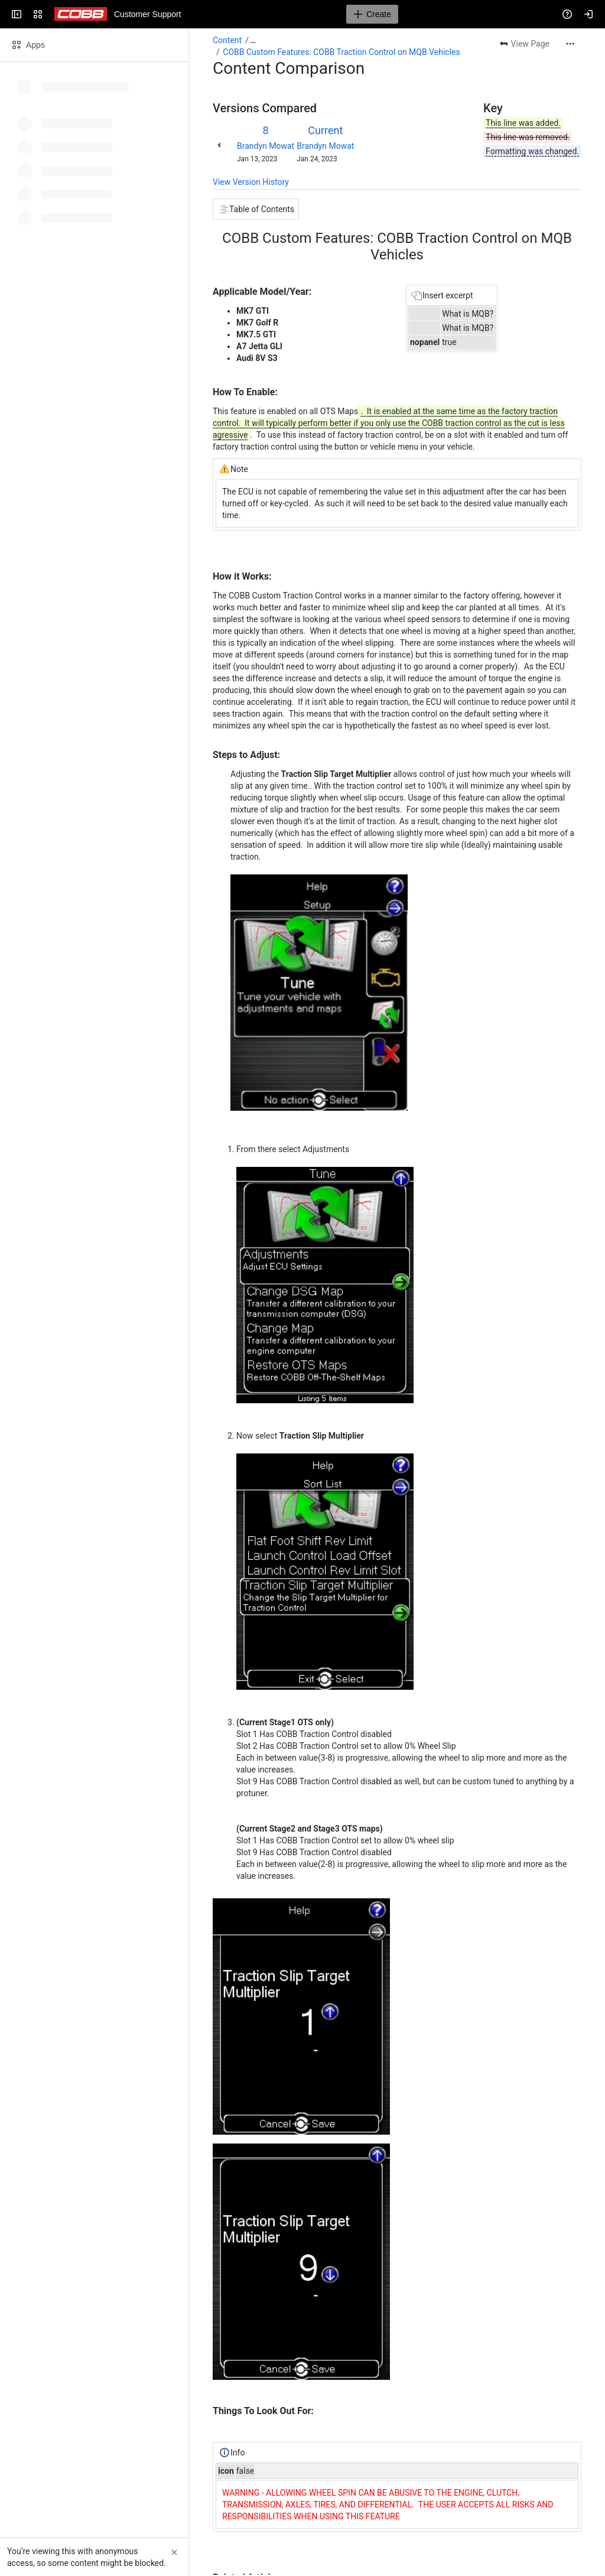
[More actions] (570, 44)
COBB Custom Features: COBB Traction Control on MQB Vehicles (341, 52)
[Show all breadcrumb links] (253, 40)
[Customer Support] (80, 14)
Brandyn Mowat (265, 146)
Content (227, 40)
